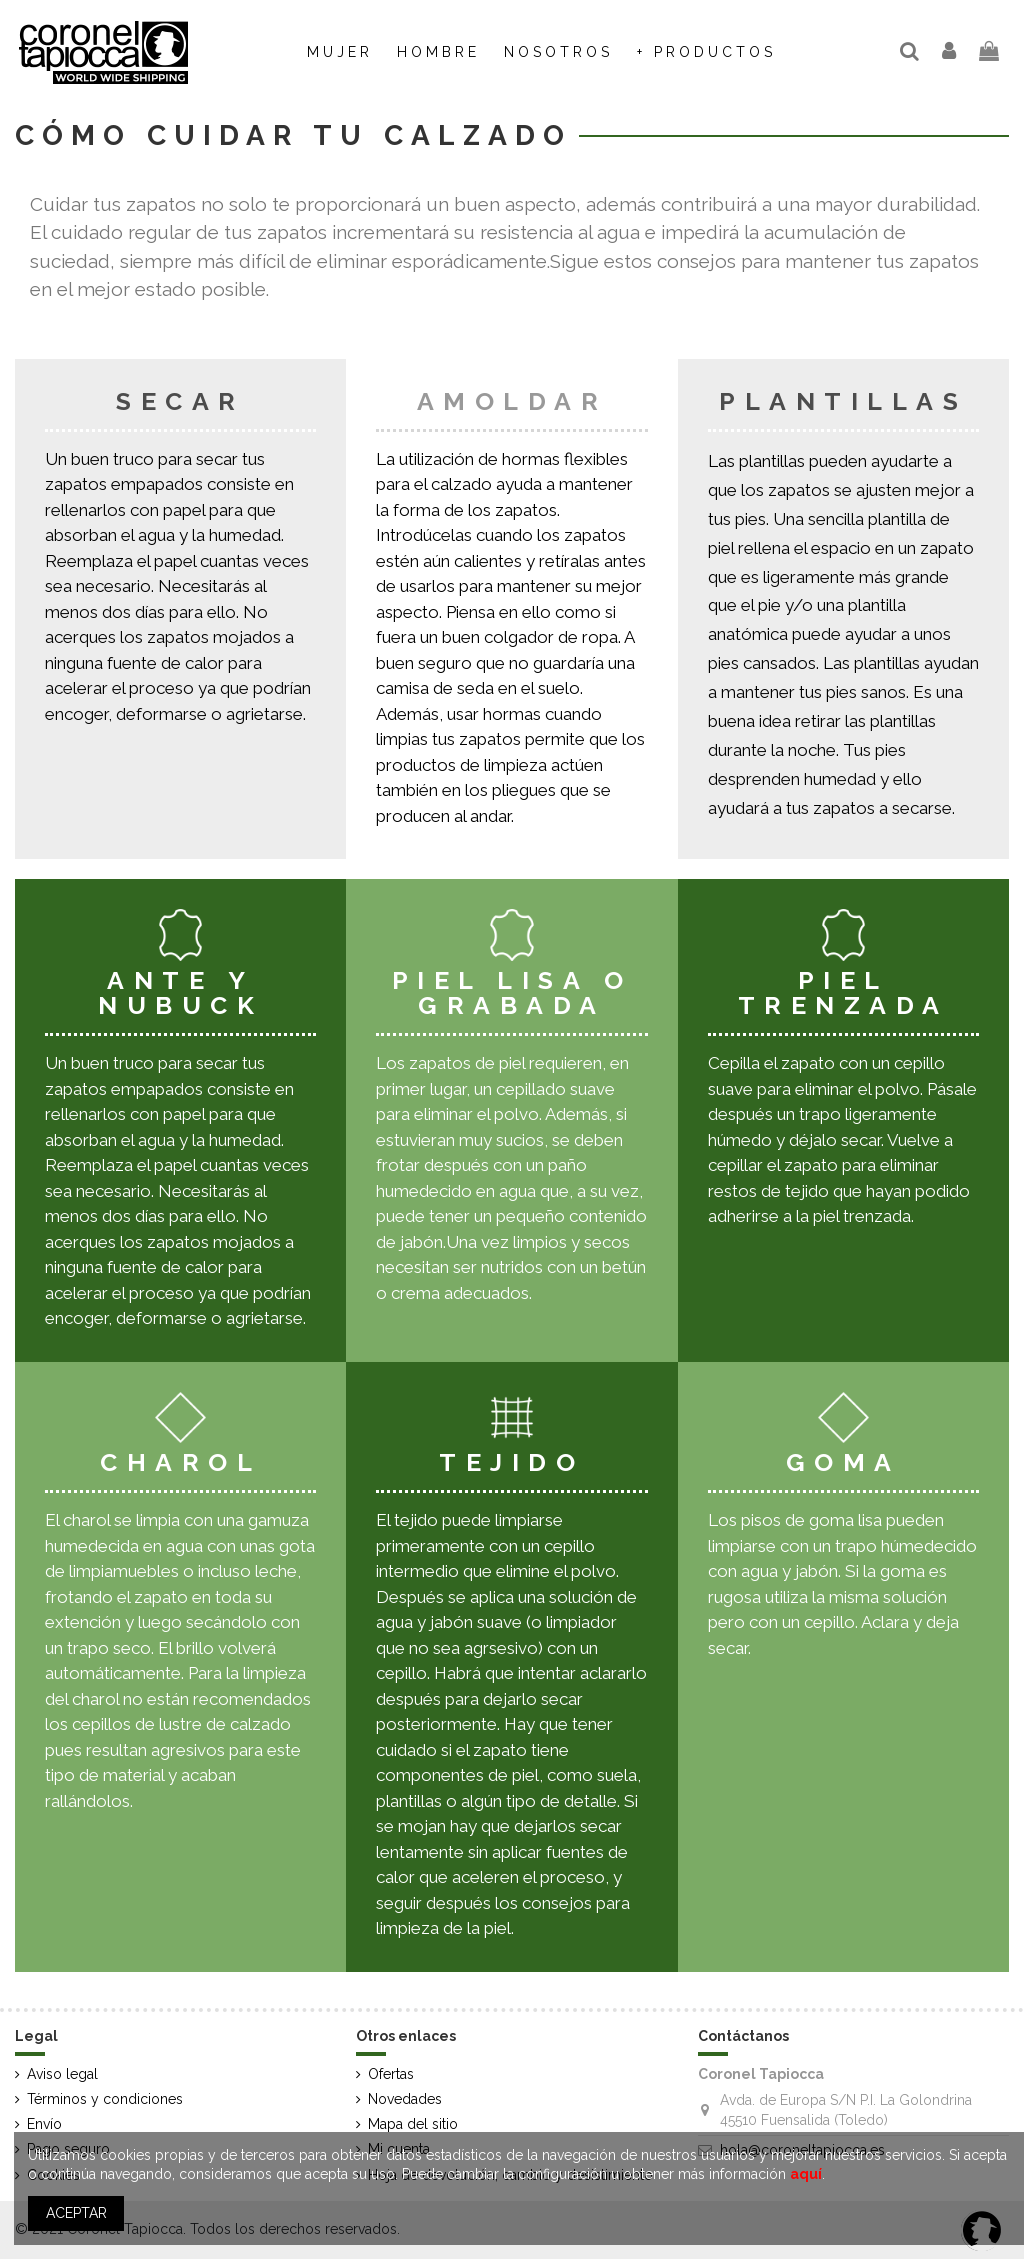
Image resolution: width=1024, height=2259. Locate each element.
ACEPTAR (76, 2213)
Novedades (405, 2099)
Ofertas (391, 2074)
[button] (558, 52)
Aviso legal (62, 2074)
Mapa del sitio (413, 2124)
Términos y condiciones (105, 2099)
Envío (44, 2124)
